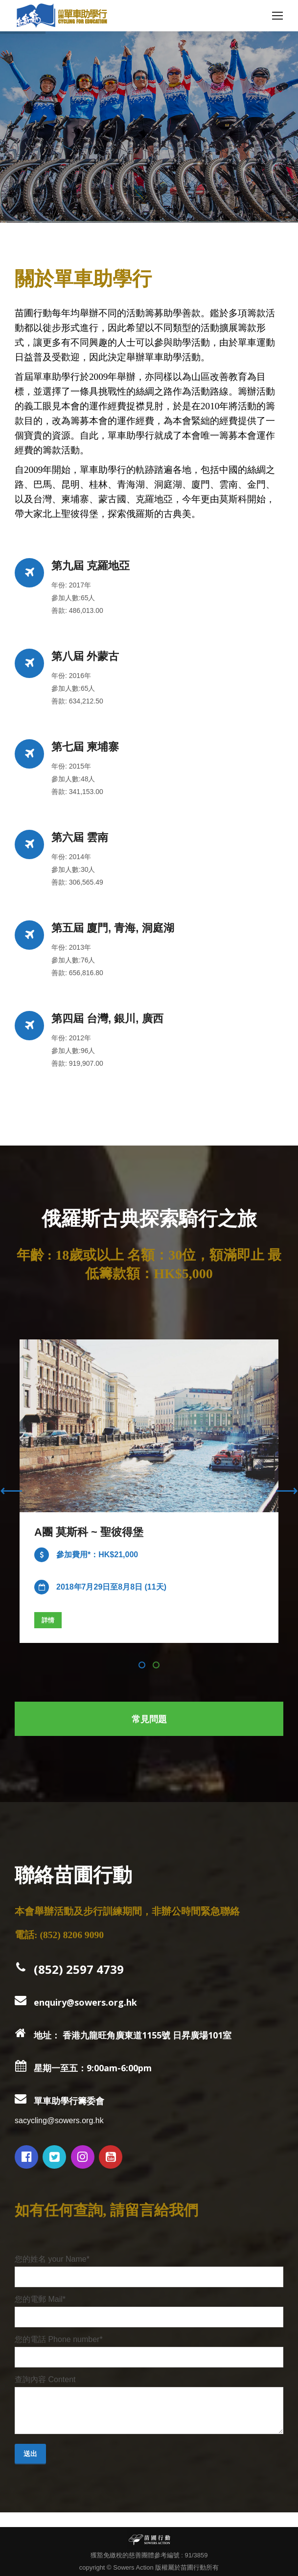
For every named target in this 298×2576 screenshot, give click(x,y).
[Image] (149, 1425)
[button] (141, 1665)
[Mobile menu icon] (277, 16)
